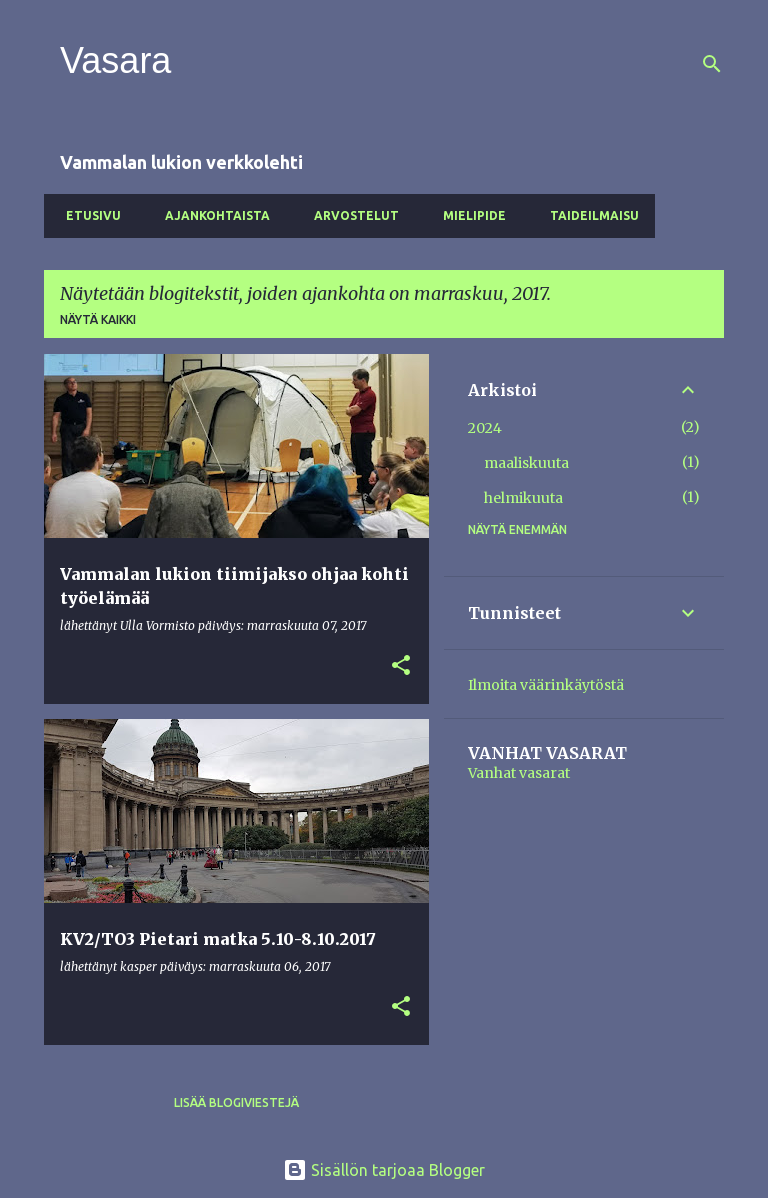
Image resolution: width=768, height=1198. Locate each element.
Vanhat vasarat (519, 773)
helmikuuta (523, 498)
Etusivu (87, 215)
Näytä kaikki (98, 319)
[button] (401, 666)
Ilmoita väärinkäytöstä (546, 685)
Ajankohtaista (211, 215)
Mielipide (468, 215)
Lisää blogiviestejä (236, 1102)
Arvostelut (350, 215)
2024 (485, 428)
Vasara (115, 60)
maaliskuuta (526, 463)
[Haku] (712, 64)
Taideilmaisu (588, 215)
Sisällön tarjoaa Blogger (384, 1170)
